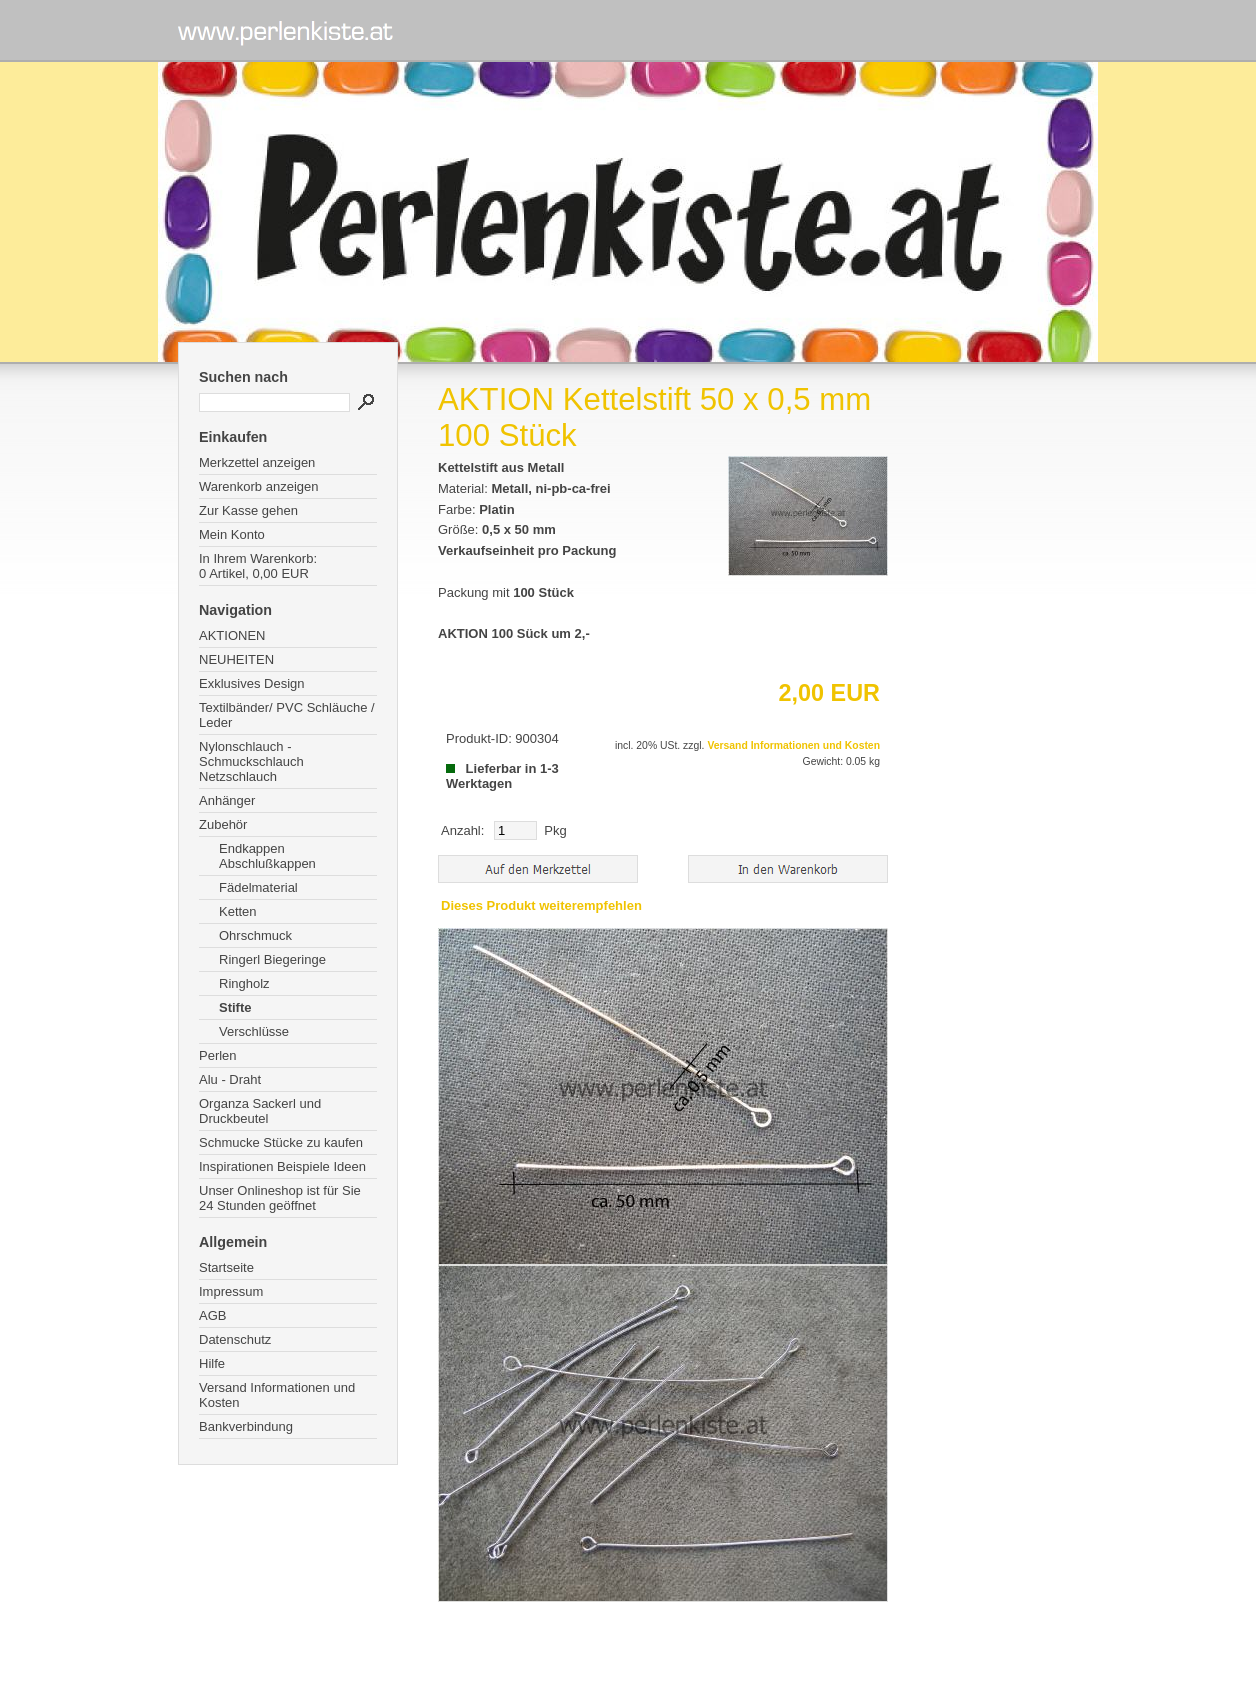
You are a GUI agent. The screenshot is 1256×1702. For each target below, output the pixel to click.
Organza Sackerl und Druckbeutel (260, 1111)
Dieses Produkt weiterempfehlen (541, 905)
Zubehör (223, 824)
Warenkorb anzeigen (258, 486)
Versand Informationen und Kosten (277, 1395)
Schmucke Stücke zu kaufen (281, 1142)
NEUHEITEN (236, 659)
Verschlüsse (254, 1031)
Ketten (238, 911)
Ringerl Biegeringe (272, 959)
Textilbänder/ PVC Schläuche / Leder (287, 715)
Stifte (235, 1007)
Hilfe (212, 1363)
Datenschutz (235, 1339)
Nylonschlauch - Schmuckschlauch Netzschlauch (251, 761)
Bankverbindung (246, 1426)
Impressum (231, 1291)
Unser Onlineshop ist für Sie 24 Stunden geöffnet (280, 1198)
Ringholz (244, 983)
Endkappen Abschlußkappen (267, 856)
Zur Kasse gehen (248, 510)
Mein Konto (232, 534)
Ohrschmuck (255, 935)
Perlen (218, 1055)
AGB (212, 1315)
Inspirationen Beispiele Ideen (282, 1166)
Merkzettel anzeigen (257, 462)
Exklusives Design (252, 683)
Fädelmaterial (258, 887)
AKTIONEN (232, 635)
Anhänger (227, 800)
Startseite (226, 1267)
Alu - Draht (230, 1079)
